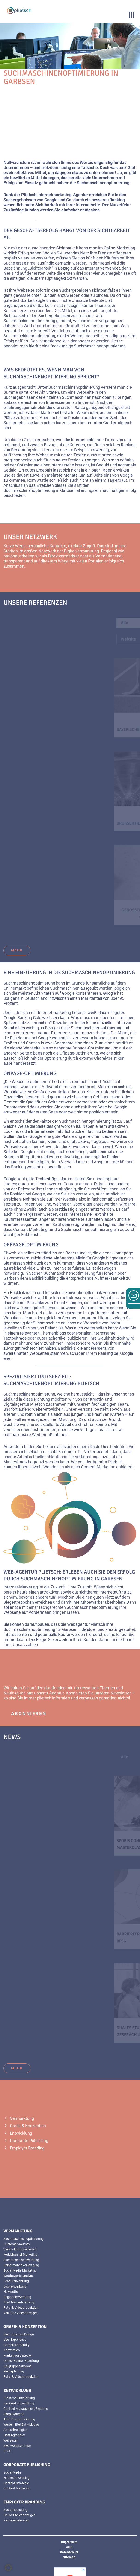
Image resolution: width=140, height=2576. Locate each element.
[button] (8, 2567)
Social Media (12, 2474)
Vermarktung (22, 2120)
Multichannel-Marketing (20, 2256)
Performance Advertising (21, 2267)
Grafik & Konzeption (28, 2127)
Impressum (69, 2544)
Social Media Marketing (20, 2272)
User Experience (14, 2341)
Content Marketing (16, 2490)
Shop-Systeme (13, 2416)
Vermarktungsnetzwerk (20, 2251)
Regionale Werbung (17, 2299)
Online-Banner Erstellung (21, 2363)
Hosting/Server (14, 2437)
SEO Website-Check (17, 2448)
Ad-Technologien (15, 2432)
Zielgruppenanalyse (17, 2368)
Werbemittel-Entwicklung (21, 2426)
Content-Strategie (16, 2485)
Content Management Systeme (25, 2411)
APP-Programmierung (19, 2421)
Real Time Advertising (18, 2304)
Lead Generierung (16, 2283)
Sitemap (69, 2559)
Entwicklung (21, 2135)
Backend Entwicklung (18, 2405)
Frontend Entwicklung (19, 2400)
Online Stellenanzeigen (19, 2517)
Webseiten (10, 2442)
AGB (69, 2549)
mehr (17, 952)
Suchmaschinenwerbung (21, 2262)
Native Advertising (16, 2480)
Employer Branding (27, 2150)
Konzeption (11, 2352)
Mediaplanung (13, 2373)
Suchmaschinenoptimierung (23, 2241)
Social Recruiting (15, 2512)
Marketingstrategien (18, 2357)
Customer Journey (16, 2246)
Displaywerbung (15, 2288)
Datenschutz (69, 2554)
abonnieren (28, 1715)
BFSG (7, 2453)
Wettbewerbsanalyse (18, 2278)
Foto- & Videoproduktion (20, 2309)
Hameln (109, 1275)
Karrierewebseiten (16, 2522)
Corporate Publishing (29, 2142)
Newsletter (11, 2294)
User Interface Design (18, 2336)
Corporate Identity (16, 2347)
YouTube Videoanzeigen (20, 2315)
